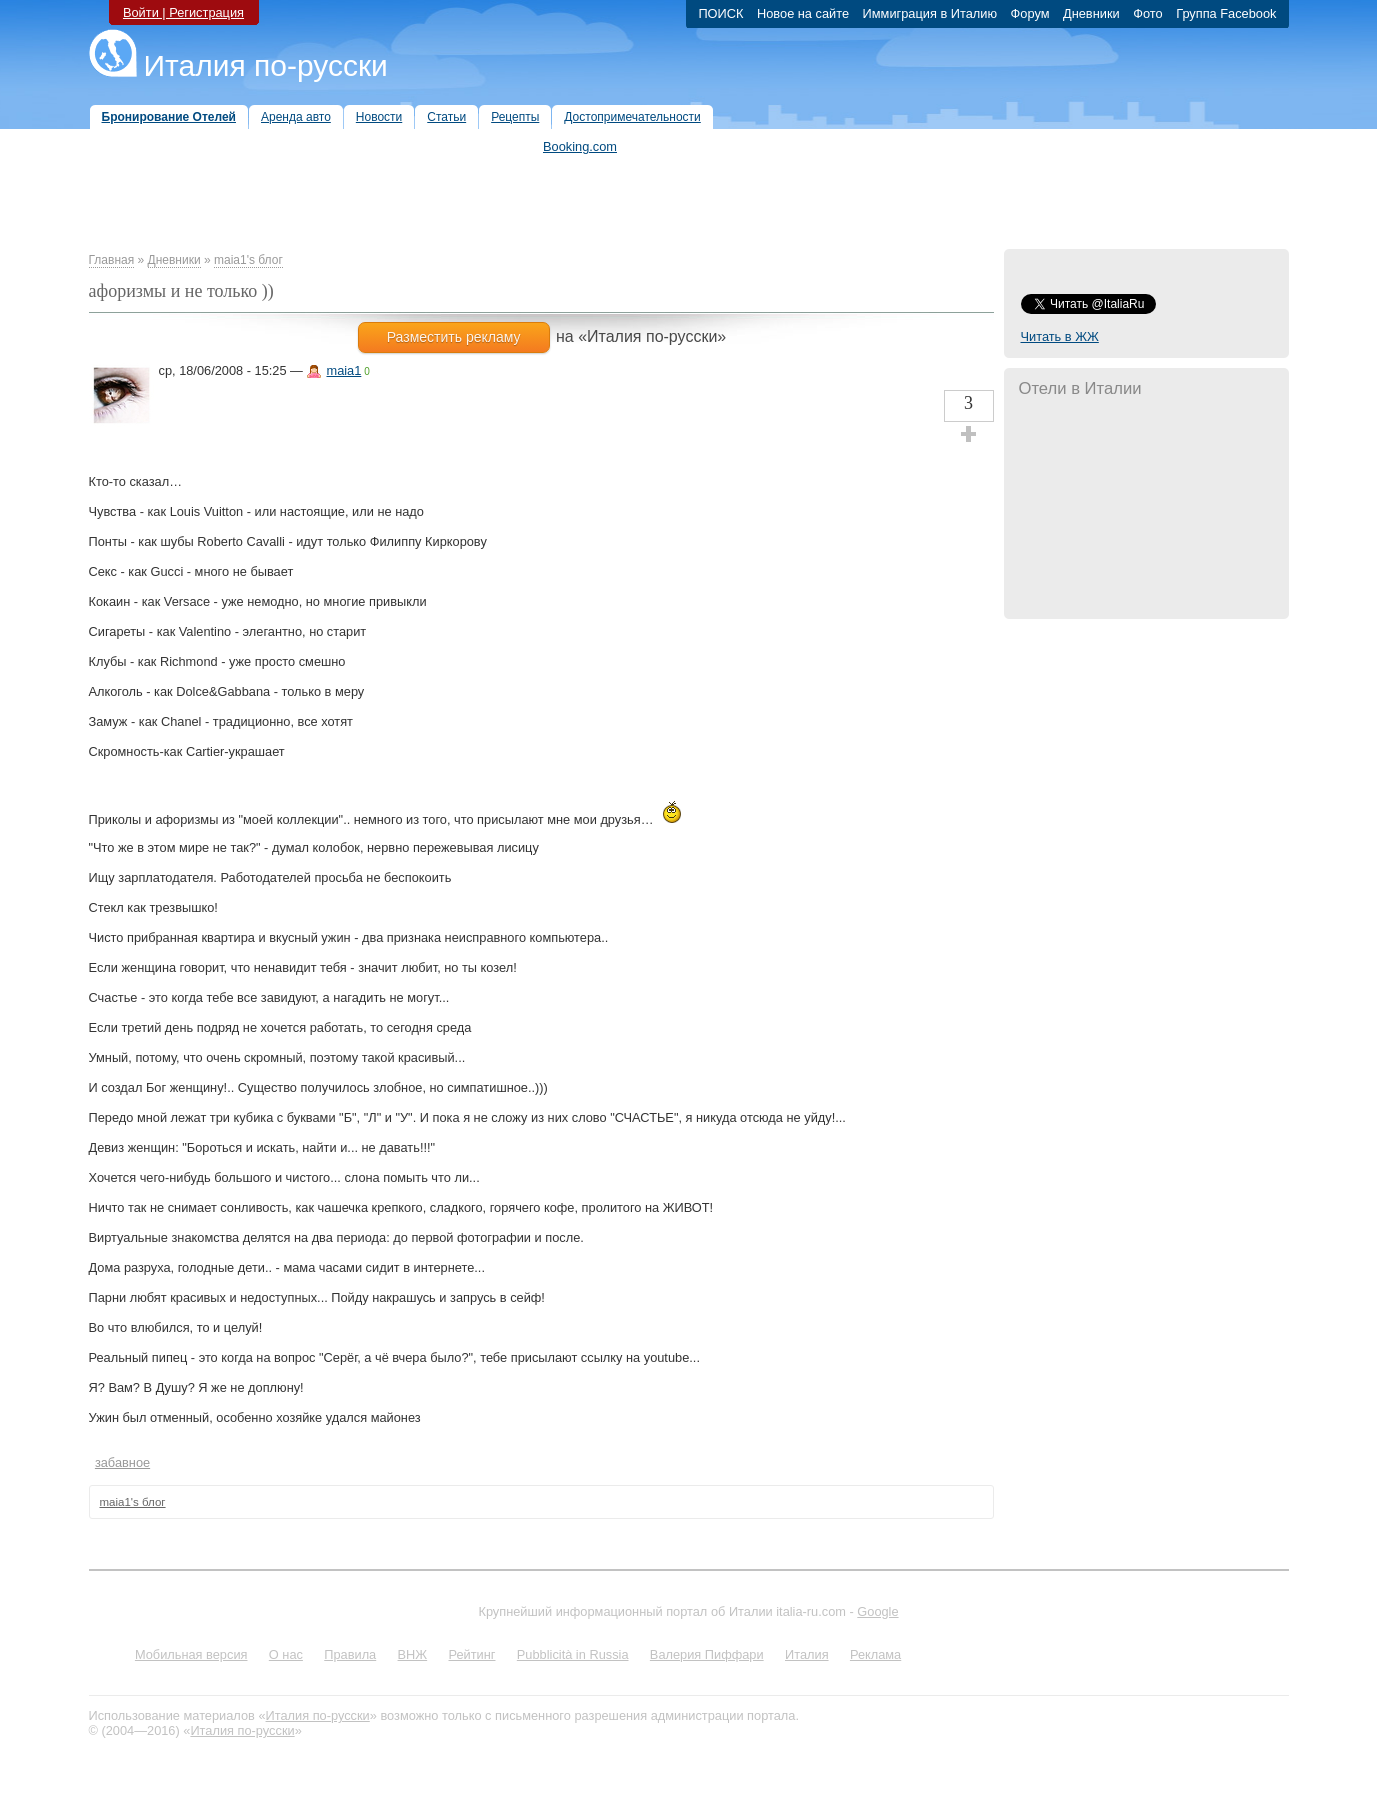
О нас (286, 1654)
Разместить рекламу (454, 337)
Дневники (174, 260)
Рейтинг (472, 1654)
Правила (350, 1654)
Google (877, 1611)
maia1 (343, 370)
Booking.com (580, 146)
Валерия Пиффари (707, 1654)
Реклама (875, 1654)
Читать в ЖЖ (1060, 336)
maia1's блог (248, 260)
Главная (112, 260)
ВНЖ (413, 1654)
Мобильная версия (191, 1654)
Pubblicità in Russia (573, 1654)
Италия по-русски (266, 65)
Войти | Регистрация (183, 12)
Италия (807, 1654)
